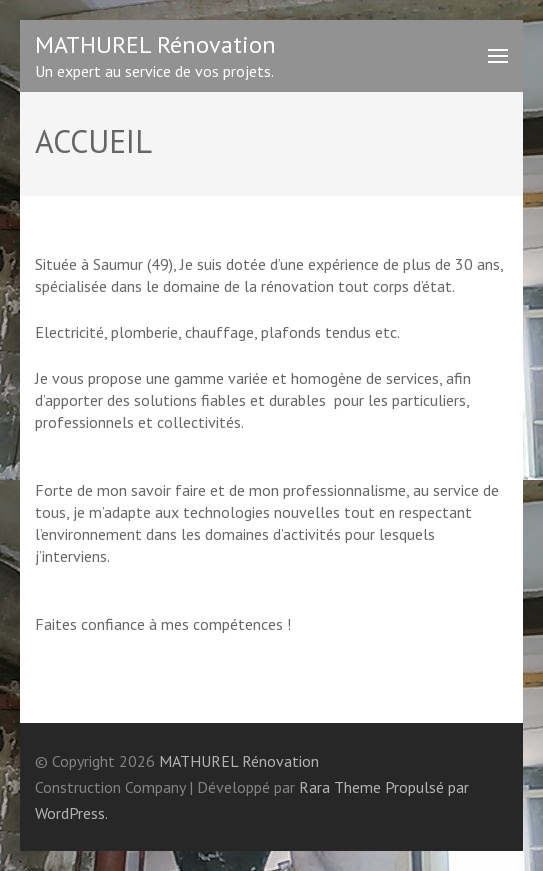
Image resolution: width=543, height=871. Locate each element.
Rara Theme (340, 787)
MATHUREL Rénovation (155, 44)
